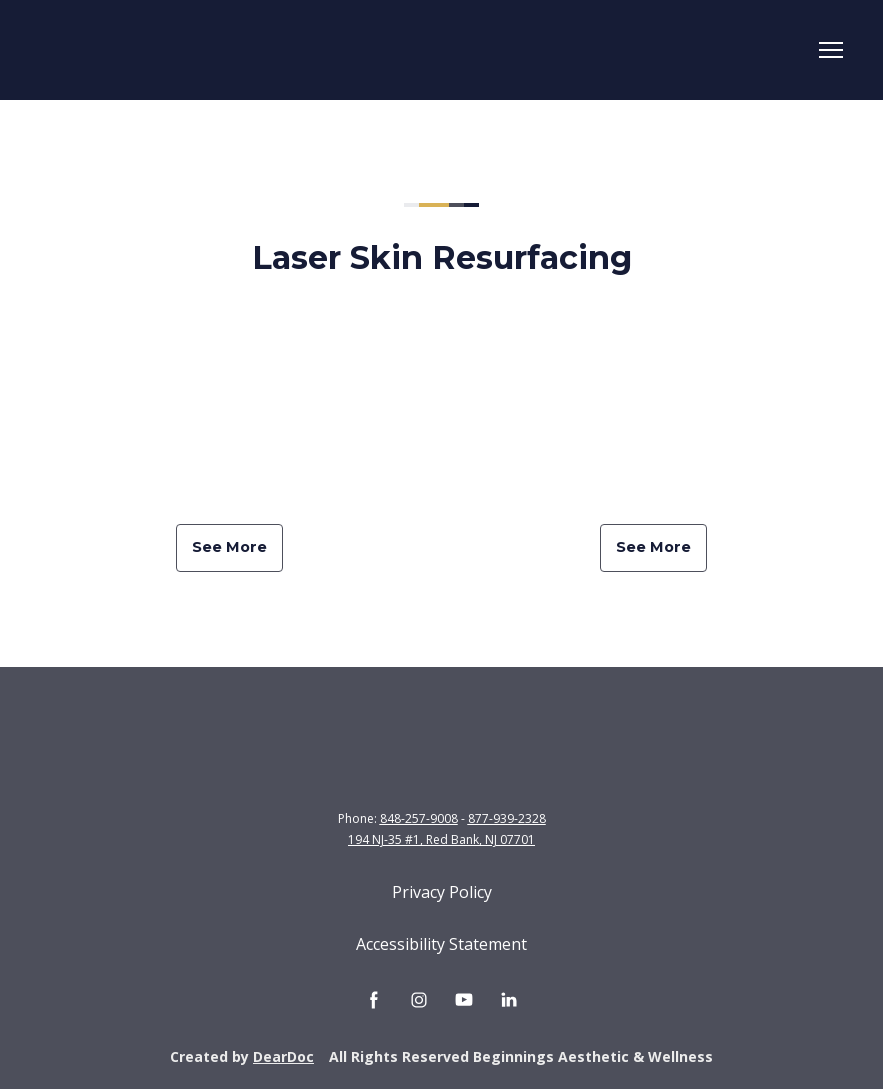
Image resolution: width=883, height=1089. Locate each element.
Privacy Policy (442, 892)
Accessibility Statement (441, 944)
